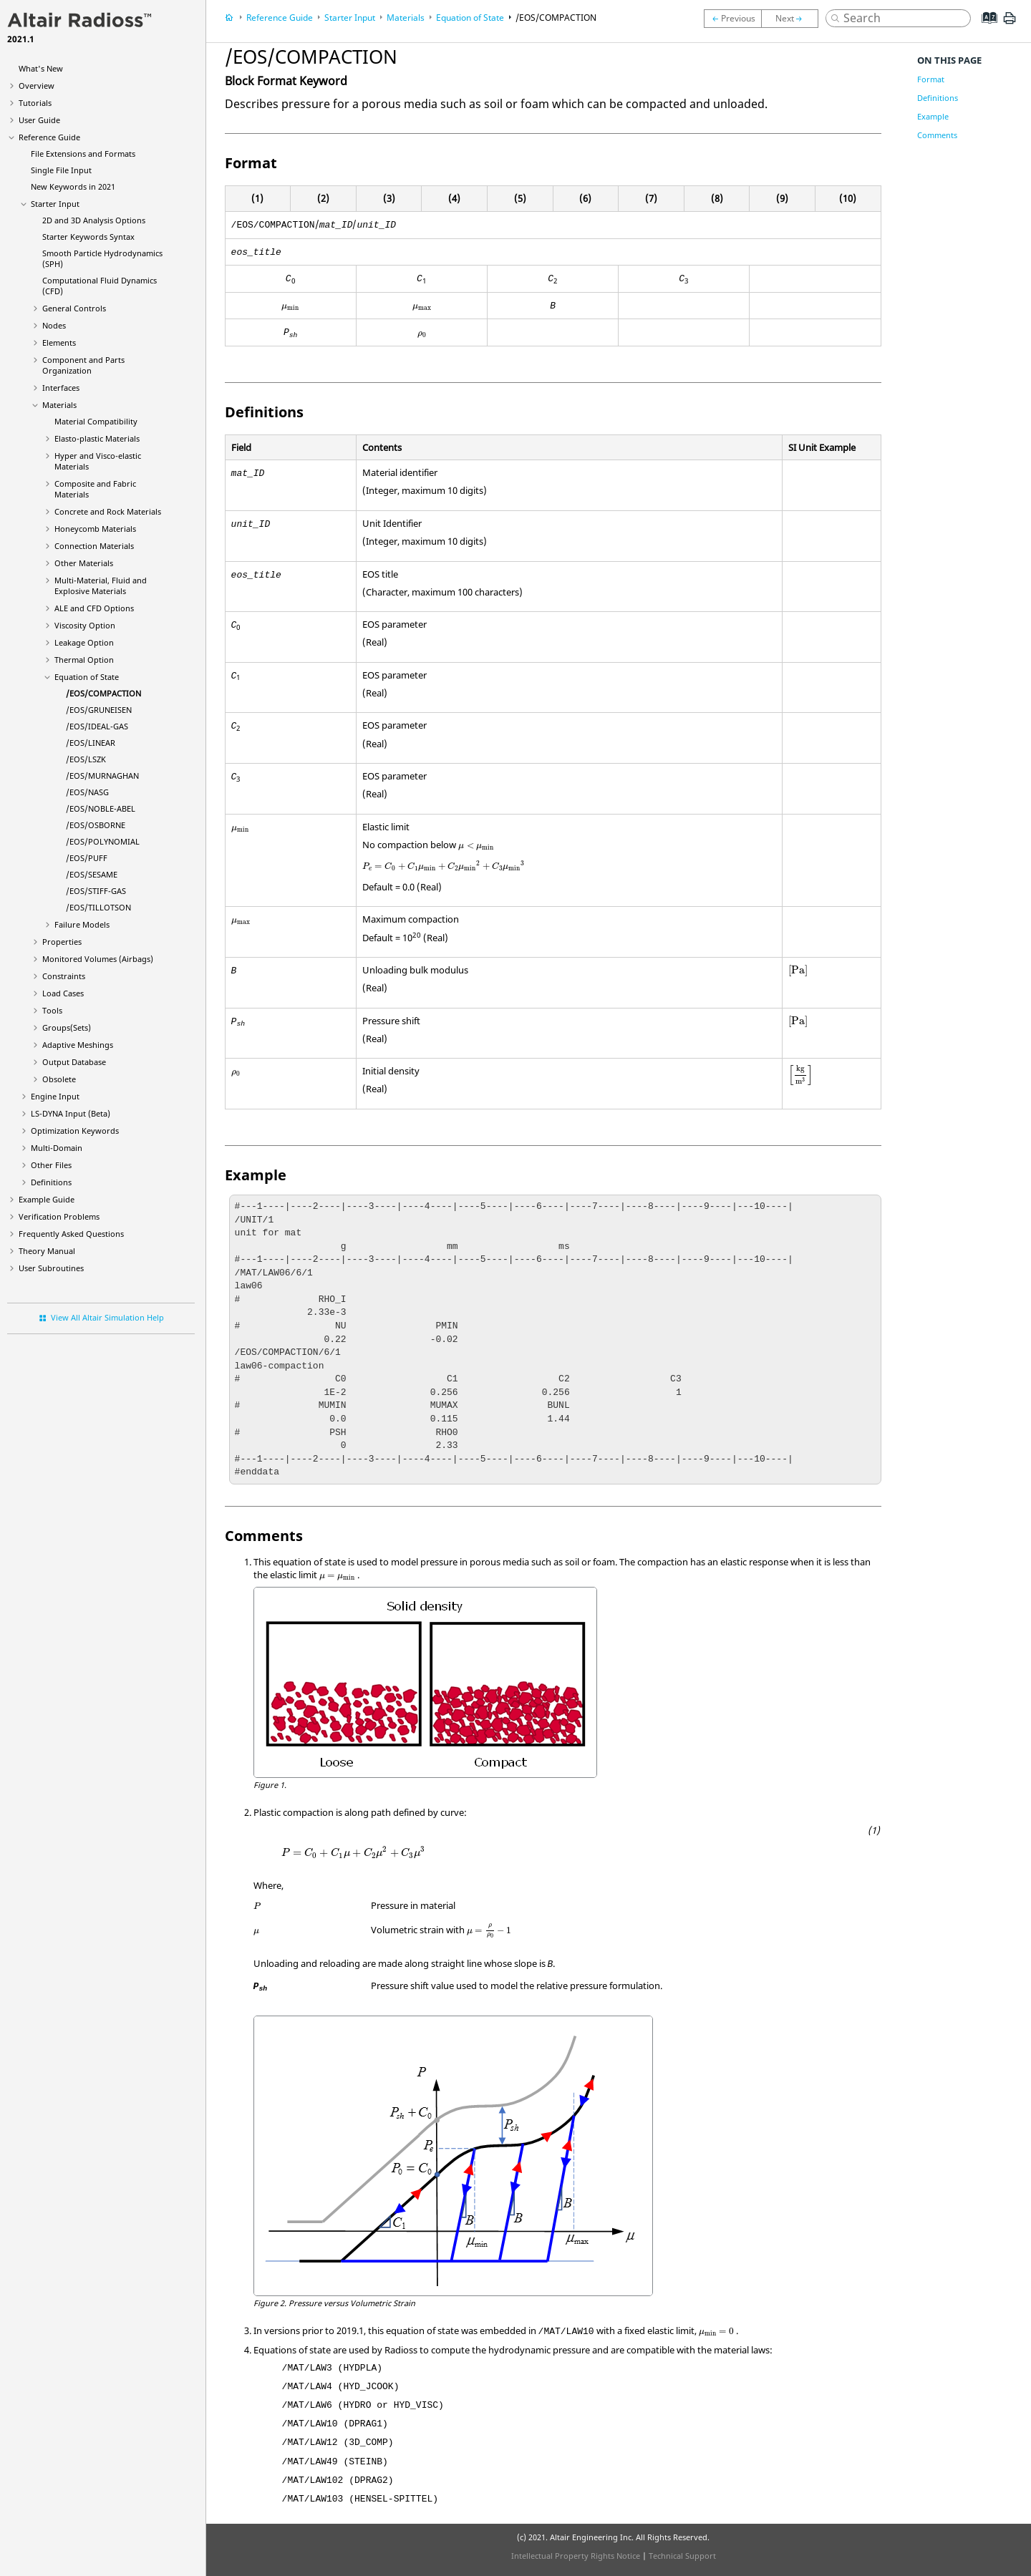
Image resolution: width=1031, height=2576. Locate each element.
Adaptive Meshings (77, 1044)
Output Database (74, 1061)
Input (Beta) (70, 1113)
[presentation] (290, 307)
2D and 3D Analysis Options (93, 220)
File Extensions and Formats (83, 153)
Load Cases (63, 993)
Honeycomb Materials (95, 528)
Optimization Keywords (75, 1130)
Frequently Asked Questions (71, 1233)
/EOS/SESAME (91, 874)
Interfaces (60, 387)
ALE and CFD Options (94, 608)
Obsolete (59, 1079)
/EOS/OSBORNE (95, 825)
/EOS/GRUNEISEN (99, 709)
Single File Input (61, 170)
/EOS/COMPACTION (103, 693)
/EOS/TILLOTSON (98, 907)
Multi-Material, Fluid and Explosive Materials (100, 585)
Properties (62, 941)
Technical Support (682, 2555)
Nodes (54, 325)
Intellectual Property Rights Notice (575, 2555)
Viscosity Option (84, 625)
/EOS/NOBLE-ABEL (100, 808)
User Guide (39, 120)
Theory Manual (47, 1250)
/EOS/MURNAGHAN (102, 775)
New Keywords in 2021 (73, 186)
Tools (52, 1010)
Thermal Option (84, 659)
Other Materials (83, 563)
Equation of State (86, 676)
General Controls (74, 308)
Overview (36, 85)
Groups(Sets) (66, 1027)
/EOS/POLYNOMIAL (103, 841)
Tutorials (35, 102)
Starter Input (55, 203)
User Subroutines (51, 1268)
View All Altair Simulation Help (107, 1317)
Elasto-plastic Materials (97, 438)
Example (933, 116)
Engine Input (55, 1096)
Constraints (63, 976)
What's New (41, 68)
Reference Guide (49, 137)
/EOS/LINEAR (90, 742)
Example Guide (46, 1199)
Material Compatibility (95, 421)
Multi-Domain (56, 1147)
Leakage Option (84, 642)
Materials (59, 404)
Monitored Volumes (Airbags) (97, 958)
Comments (937, 135)
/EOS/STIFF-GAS (96, 890)
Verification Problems (59, 1216)
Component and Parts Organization (83, 365)
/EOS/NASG (87, 792)
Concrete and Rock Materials (107, 511)
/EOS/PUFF (86, 857)
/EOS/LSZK (86, 759)
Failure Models (82, 924)
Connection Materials (94, 545)
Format (930, 79)
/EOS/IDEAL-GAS (97, 726)
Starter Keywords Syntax (88, 236)
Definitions (51, 1182)
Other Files (51, 1165)
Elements (59, 342)
